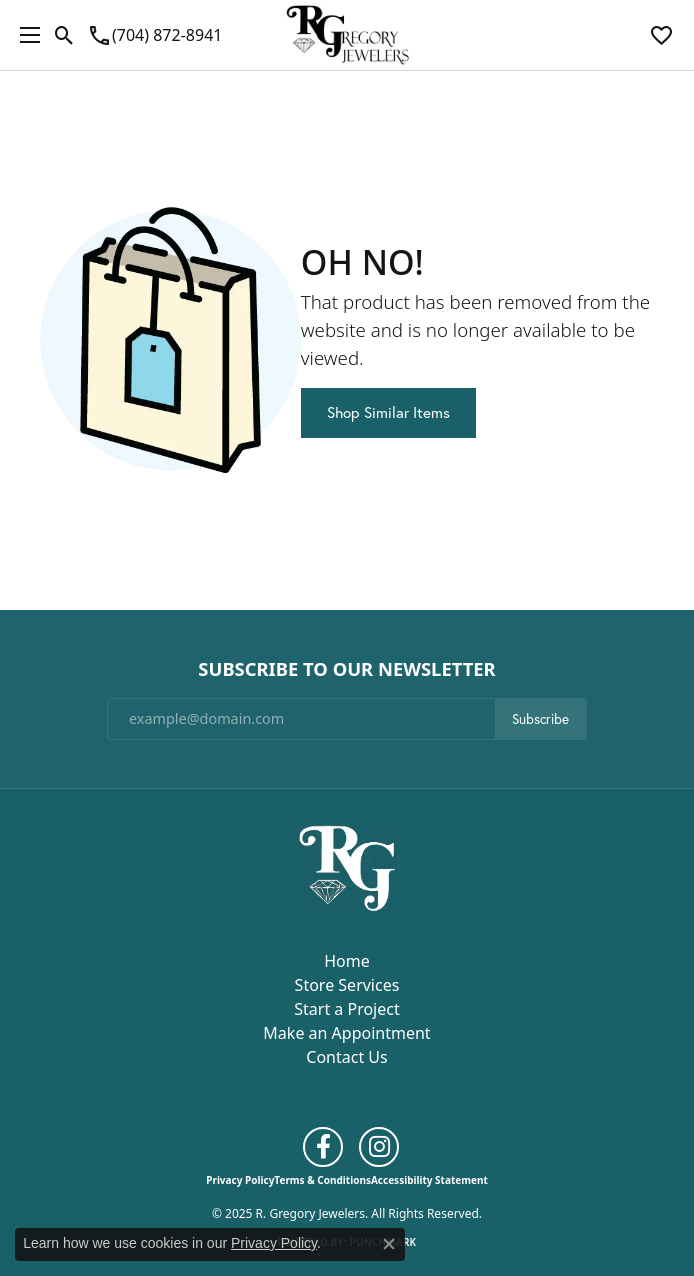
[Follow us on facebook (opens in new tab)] (323, 1147)
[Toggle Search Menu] (64, 35)
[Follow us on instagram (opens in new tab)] (379, 1147)
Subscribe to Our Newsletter (346, 669)
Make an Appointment (346, 1033)
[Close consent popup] (389, 1244)
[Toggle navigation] (25, 35)
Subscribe (540, 719)
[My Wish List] (661, 35)
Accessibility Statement (429, 1180)
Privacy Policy (240, 1180)
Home (347, 961)
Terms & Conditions (322, 1180)
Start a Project (346, 1009)
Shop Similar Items (388, 412)
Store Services (347, 985)
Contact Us (346, 1057)
